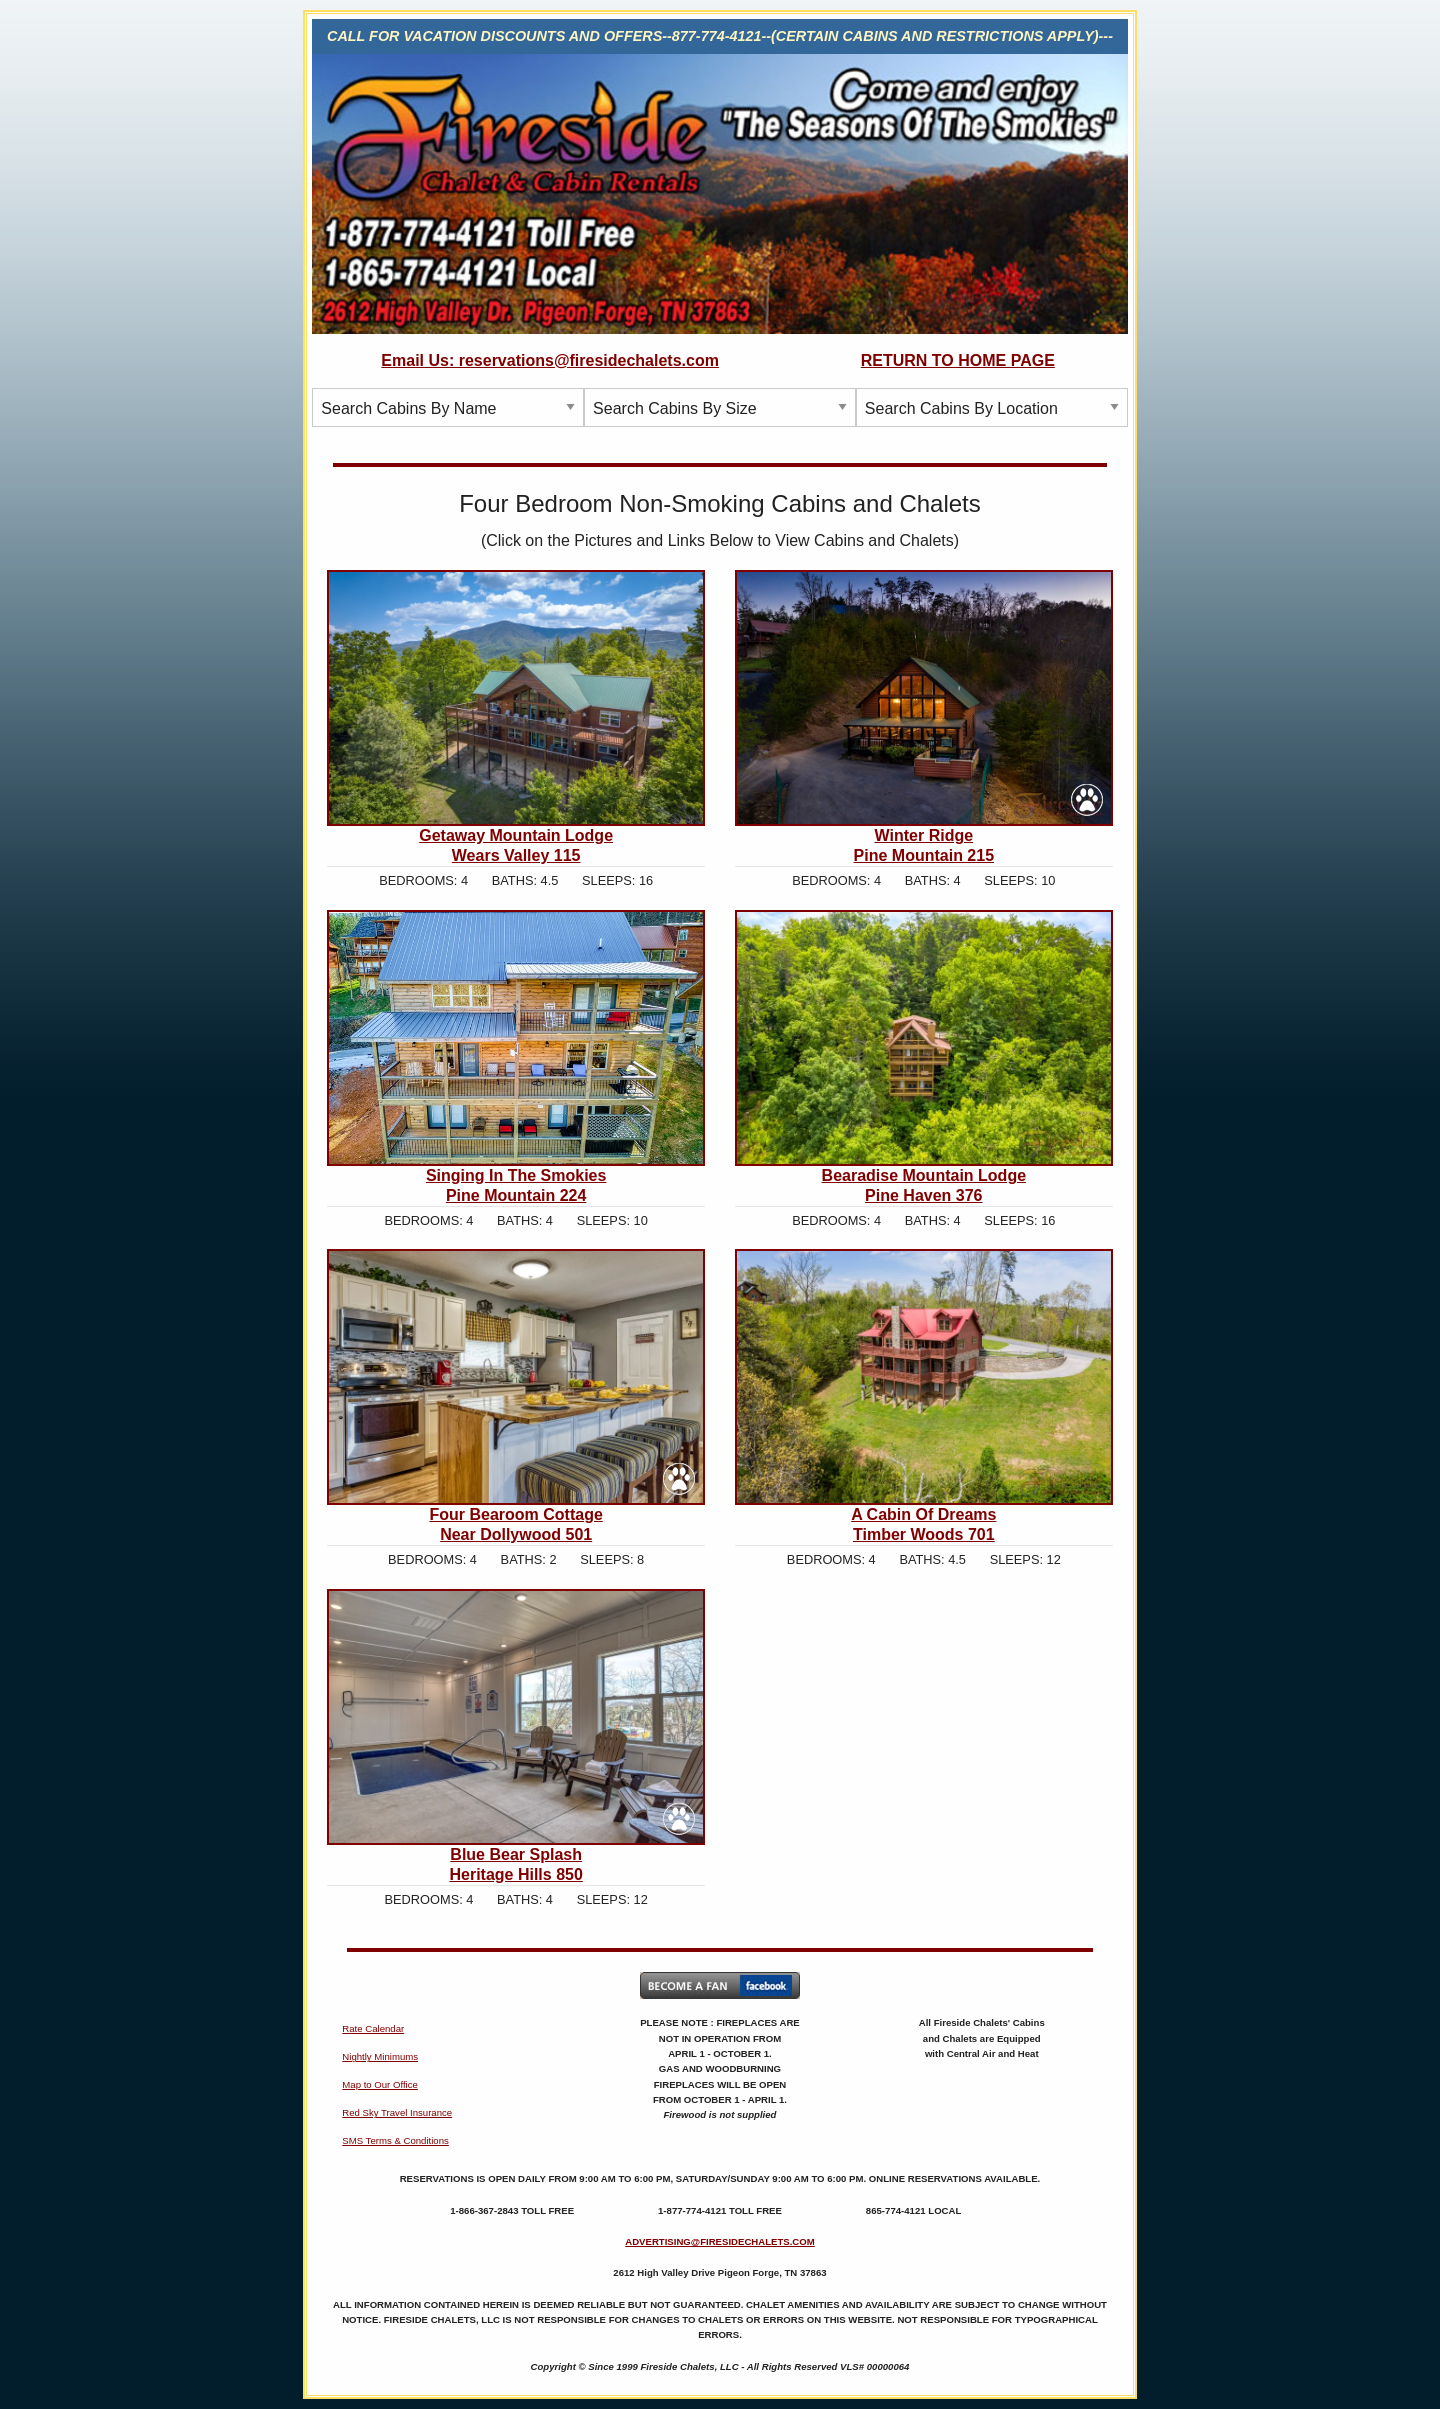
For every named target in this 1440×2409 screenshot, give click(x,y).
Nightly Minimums (380, 2056)
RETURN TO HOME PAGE (958, 360)
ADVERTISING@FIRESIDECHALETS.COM (720, 2241)
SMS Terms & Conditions (395, 2140)
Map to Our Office (380, 2084)
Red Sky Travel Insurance (397, 2112)
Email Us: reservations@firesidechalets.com (550, 360)
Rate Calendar (373, 2028)
